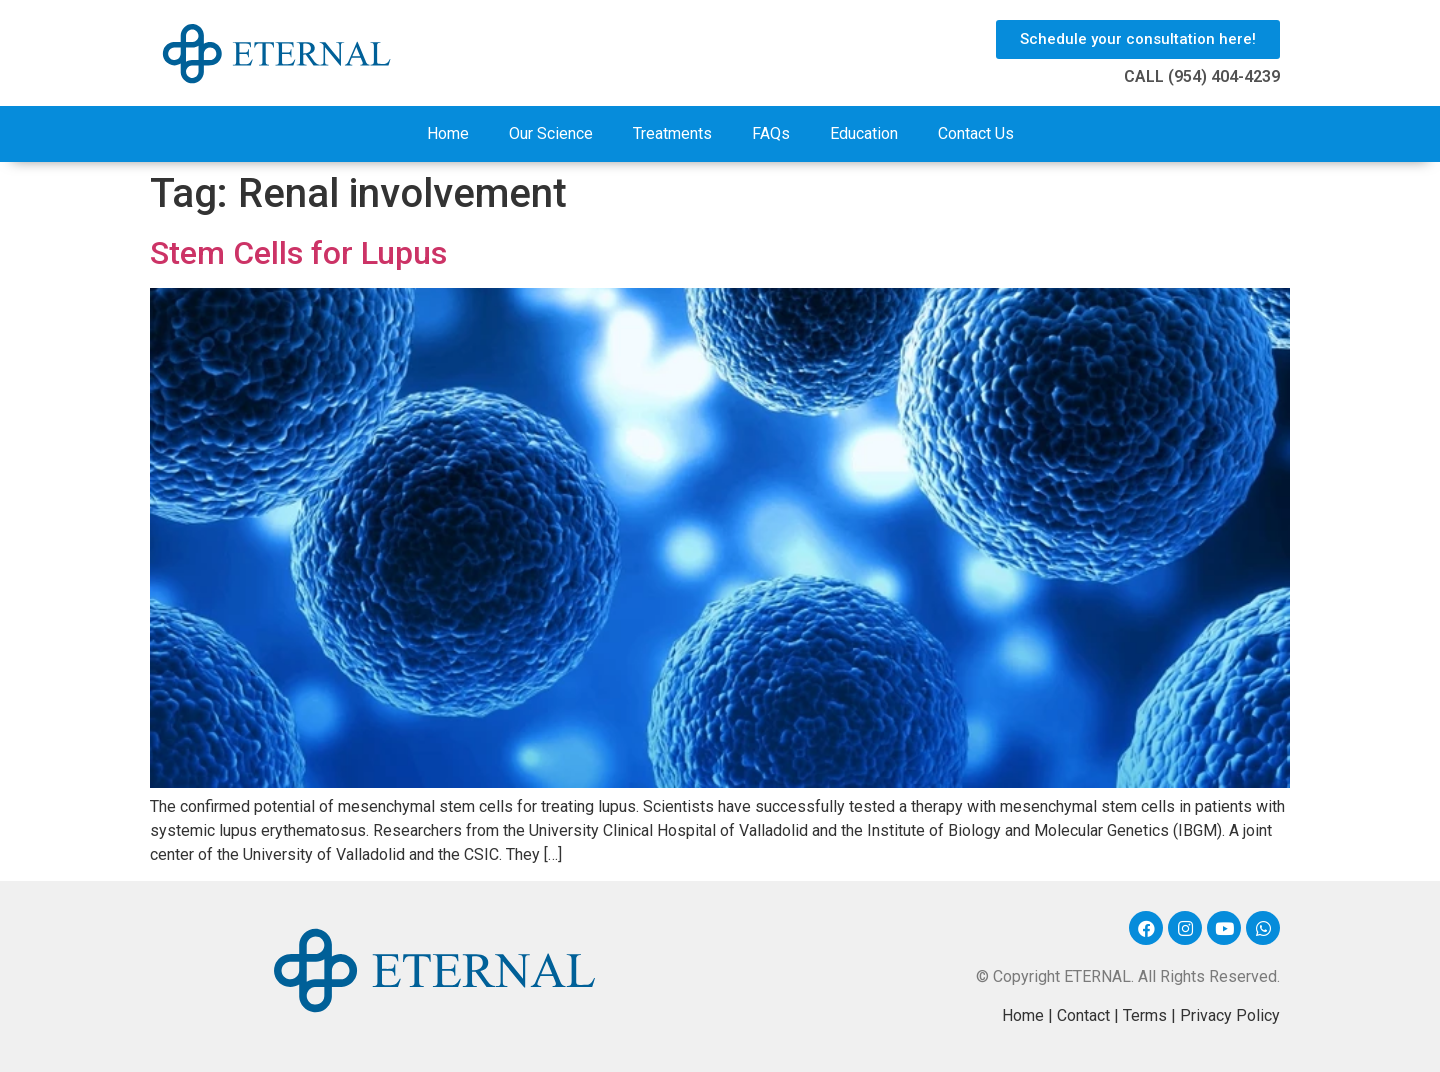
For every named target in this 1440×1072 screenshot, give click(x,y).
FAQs (771, 133)
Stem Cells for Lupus (298, 253)
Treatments (672, 133)
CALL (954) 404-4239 (1202, 76)
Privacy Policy (1230, 1015)
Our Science (551, 133)
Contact (1083, 1015)
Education (864, 133)
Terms (1145, 1015)
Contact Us (976, 133)
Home (448, 133)
